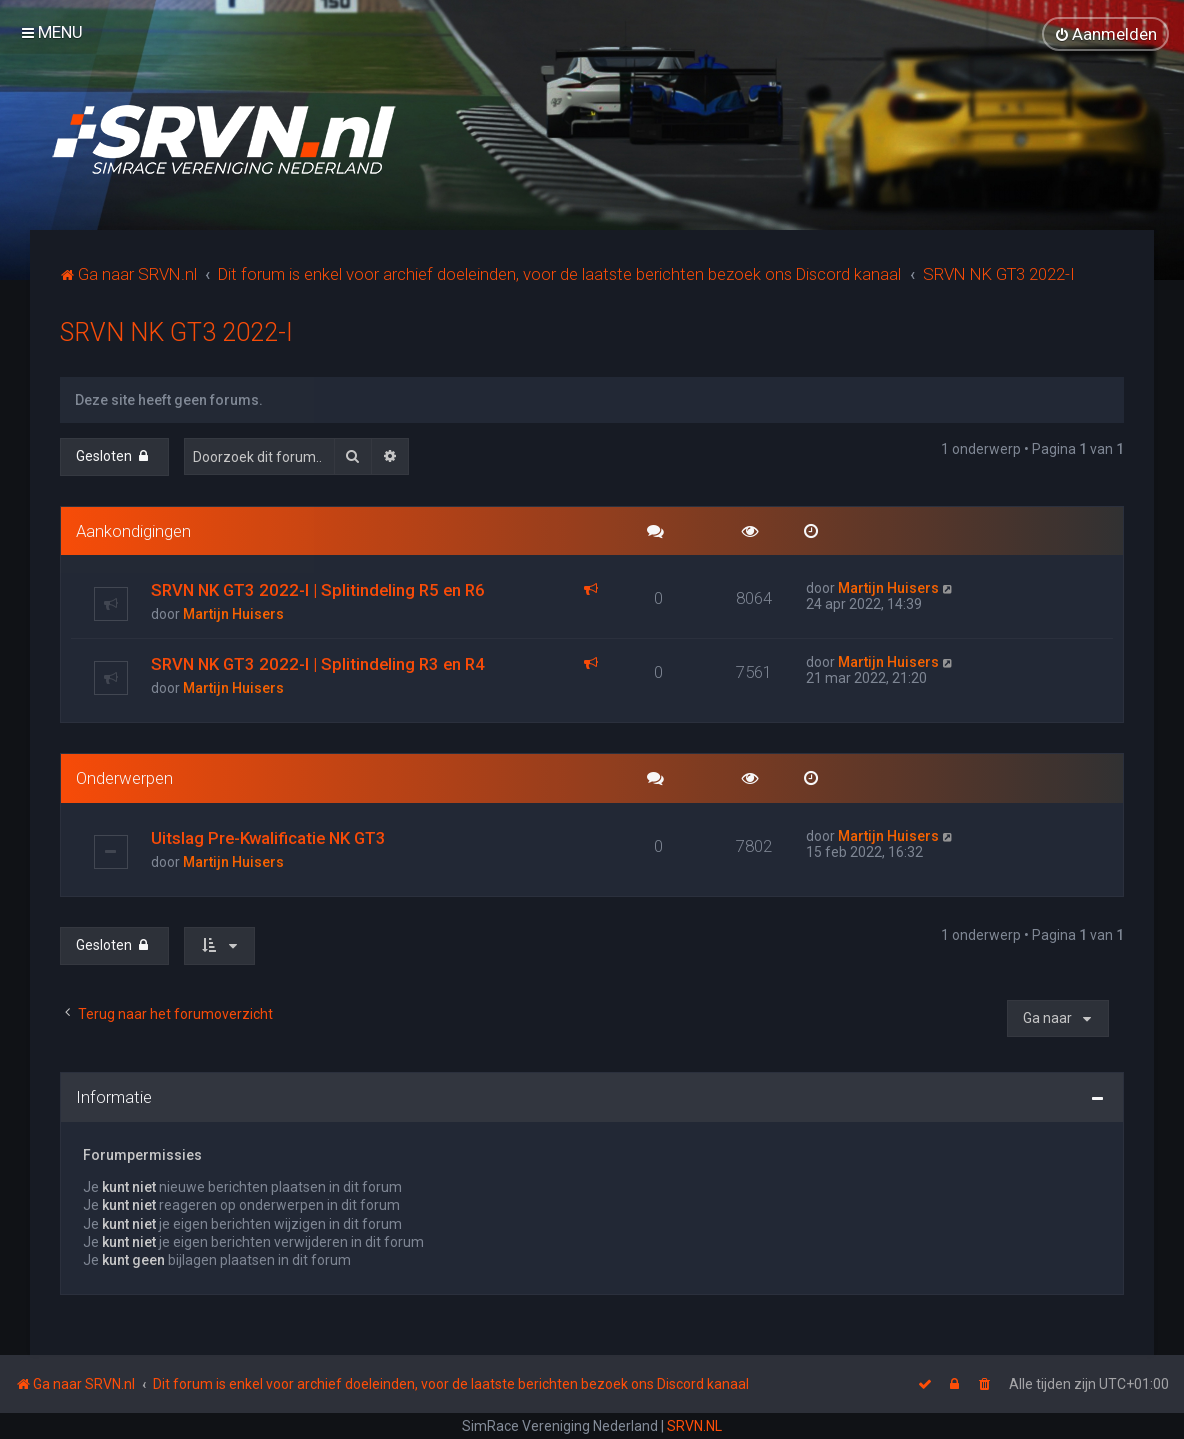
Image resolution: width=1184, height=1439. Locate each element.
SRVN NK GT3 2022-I (176, 330)
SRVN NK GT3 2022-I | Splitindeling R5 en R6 (318, 589)
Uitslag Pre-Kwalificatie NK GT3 (268, 837)
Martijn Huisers (233, 613)
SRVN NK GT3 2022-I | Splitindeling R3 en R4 (318, 663)
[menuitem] (1105, 34)
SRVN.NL (694, 1426)
